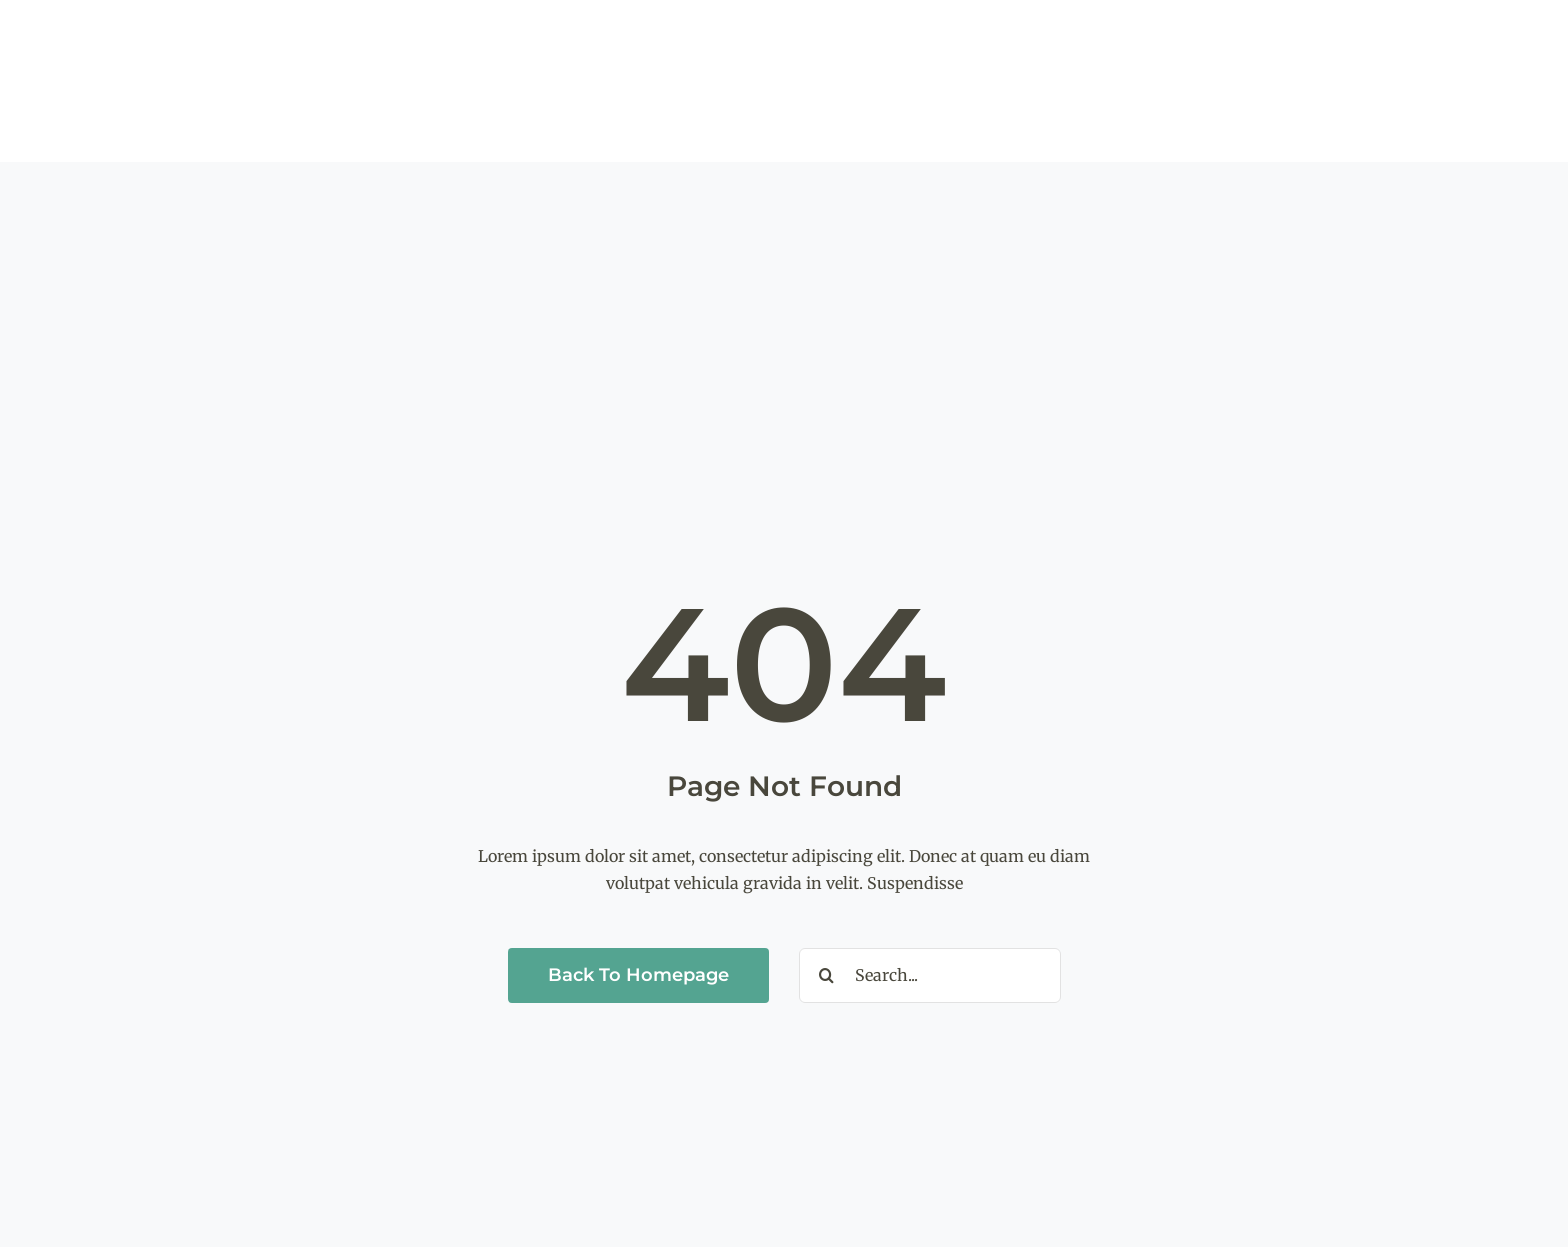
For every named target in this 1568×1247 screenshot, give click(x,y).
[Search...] (930, 975)
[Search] (826, 975)
